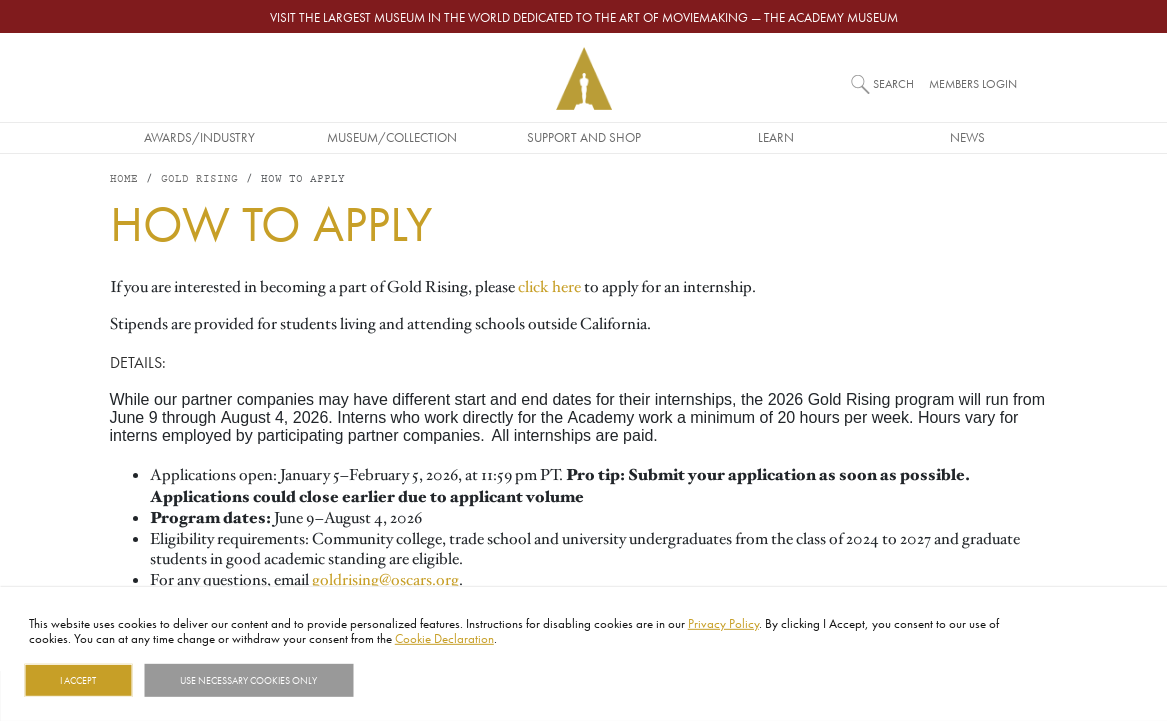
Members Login (973, 83)
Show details (403, 680)
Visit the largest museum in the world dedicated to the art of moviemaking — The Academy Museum (584, 17)
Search (893, 83)
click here (549, 287)
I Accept (78, 680)
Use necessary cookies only (248, 680)
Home (124, 179)
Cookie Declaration (444, 638)
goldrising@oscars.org (385, 580)
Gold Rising (199, 179)
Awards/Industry (199, 137)
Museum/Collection (392, 137)
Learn (776, 137)
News (967, 137)
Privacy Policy (723, 623)
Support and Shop (584, 137)
